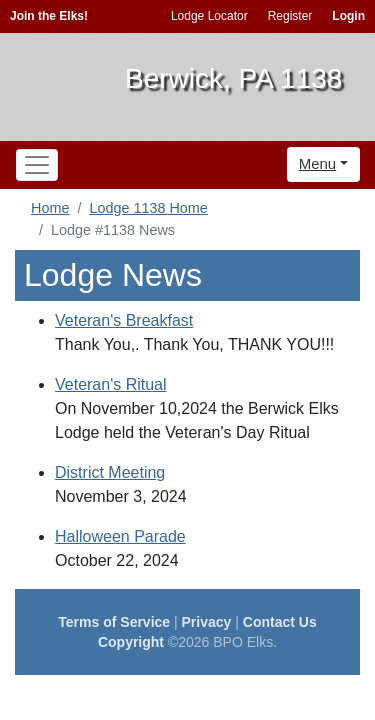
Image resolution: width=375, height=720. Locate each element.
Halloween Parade (120, 536)
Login (348, 16)
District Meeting (110, 472)
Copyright (131, 642)
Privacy (207, 622)
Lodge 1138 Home (148, 208)
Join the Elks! (49, 16)
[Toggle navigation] (37, 165)
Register (290, 16)
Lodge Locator (209, 16)
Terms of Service (114, 622)
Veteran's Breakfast (124, 320)
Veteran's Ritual (111, 384)
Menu (318, 163)
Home (50, 208)
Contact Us (280, 622)
